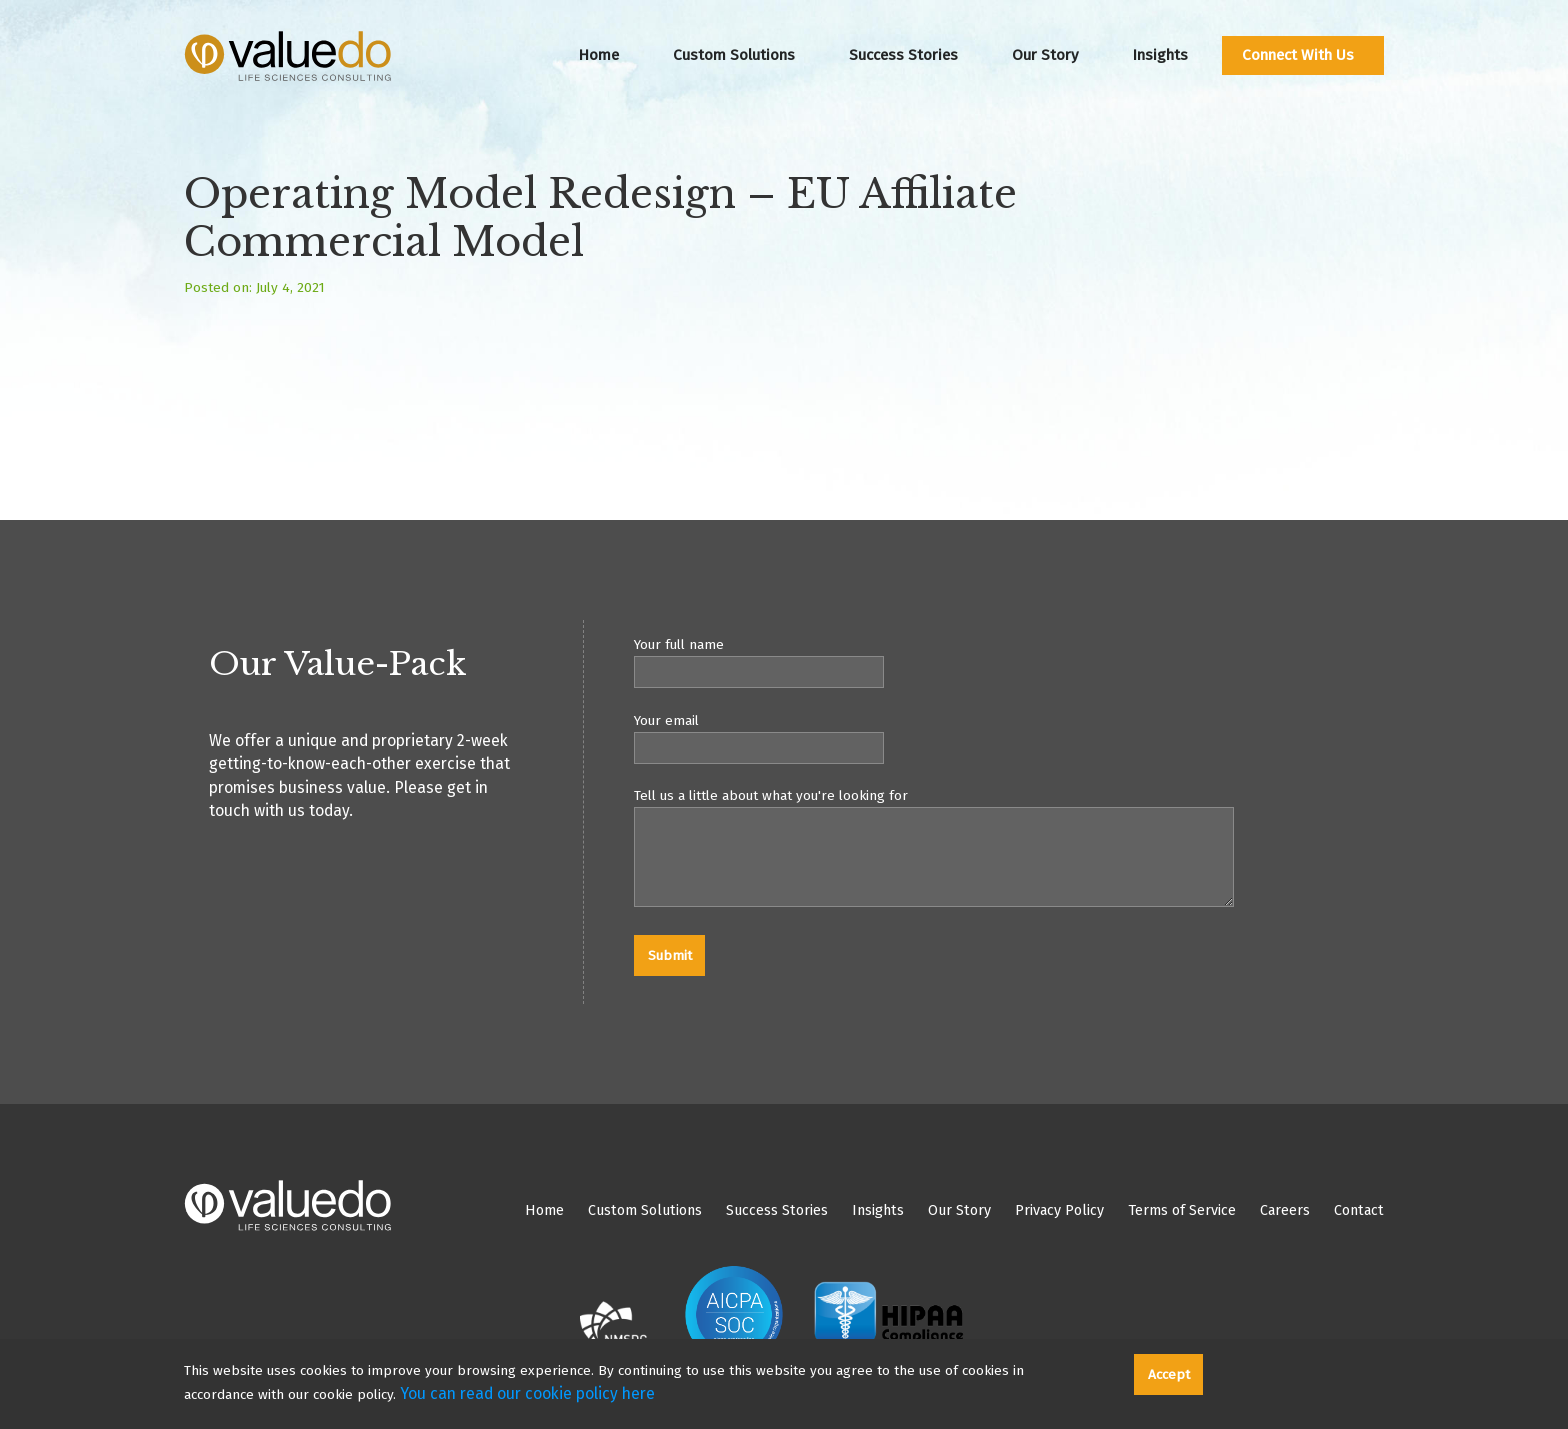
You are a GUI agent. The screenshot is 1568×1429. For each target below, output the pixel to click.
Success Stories (903, 55)
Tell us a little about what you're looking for (1009, 850)
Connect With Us (1298, 55)
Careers (1285, 1210)
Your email (1009, 738)
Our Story (1045, 55)
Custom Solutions (734, 55)
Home (598, 55)
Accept (1169, 1374)
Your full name (1009, 662)
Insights (1160, 55)
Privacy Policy (1059, 1210)
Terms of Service (1182, 1210)
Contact (1359, 1210)
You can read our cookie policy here (527, 1393)
